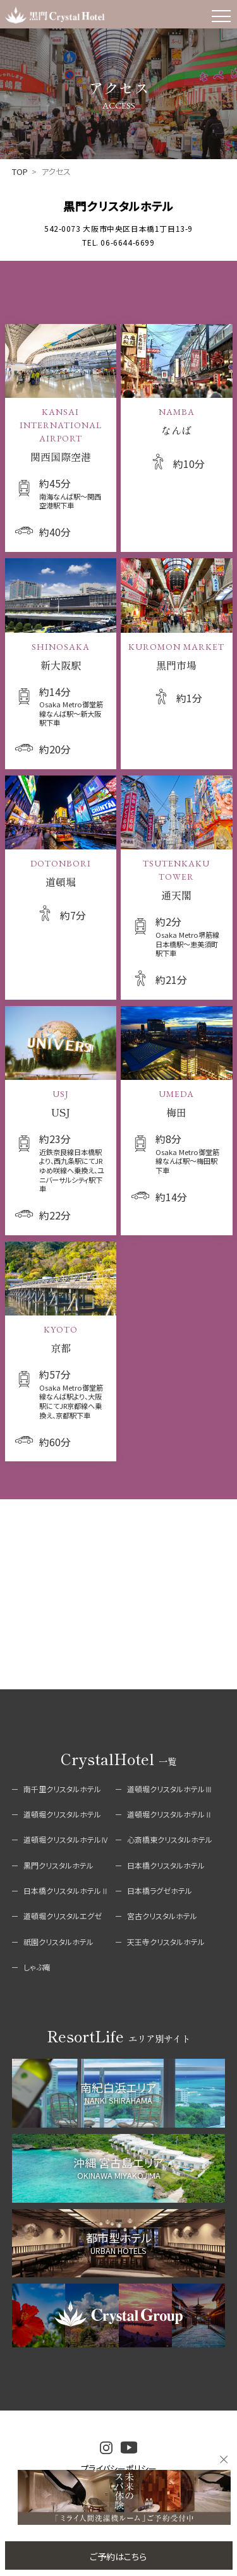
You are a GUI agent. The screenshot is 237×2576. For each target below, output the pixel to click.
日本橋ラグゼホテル (159, 1890)
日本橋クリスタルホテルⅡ (66, 1890)
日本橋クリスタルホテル (166, 1865)
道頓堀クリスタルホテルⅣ (66, 1839)
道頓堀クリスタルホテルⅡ (169, 1814)
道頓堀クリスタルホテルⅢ (169, 1788)
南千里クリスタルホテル (62, 1788)
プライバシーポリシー (119, 2468)
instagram (106, 2447)
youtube (129, 2447)
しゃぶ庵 (37, 1967)
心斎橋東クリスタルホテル (169, 1839)
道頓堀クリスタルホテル (62, 1814)
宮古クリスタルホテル (162, 1915)
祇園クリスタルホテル (58, 1941)
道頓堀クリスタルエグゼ (62, 1915)
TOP (20, 171)
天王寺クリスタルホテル (166, 1941)
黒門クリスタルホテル (58, 1865)
